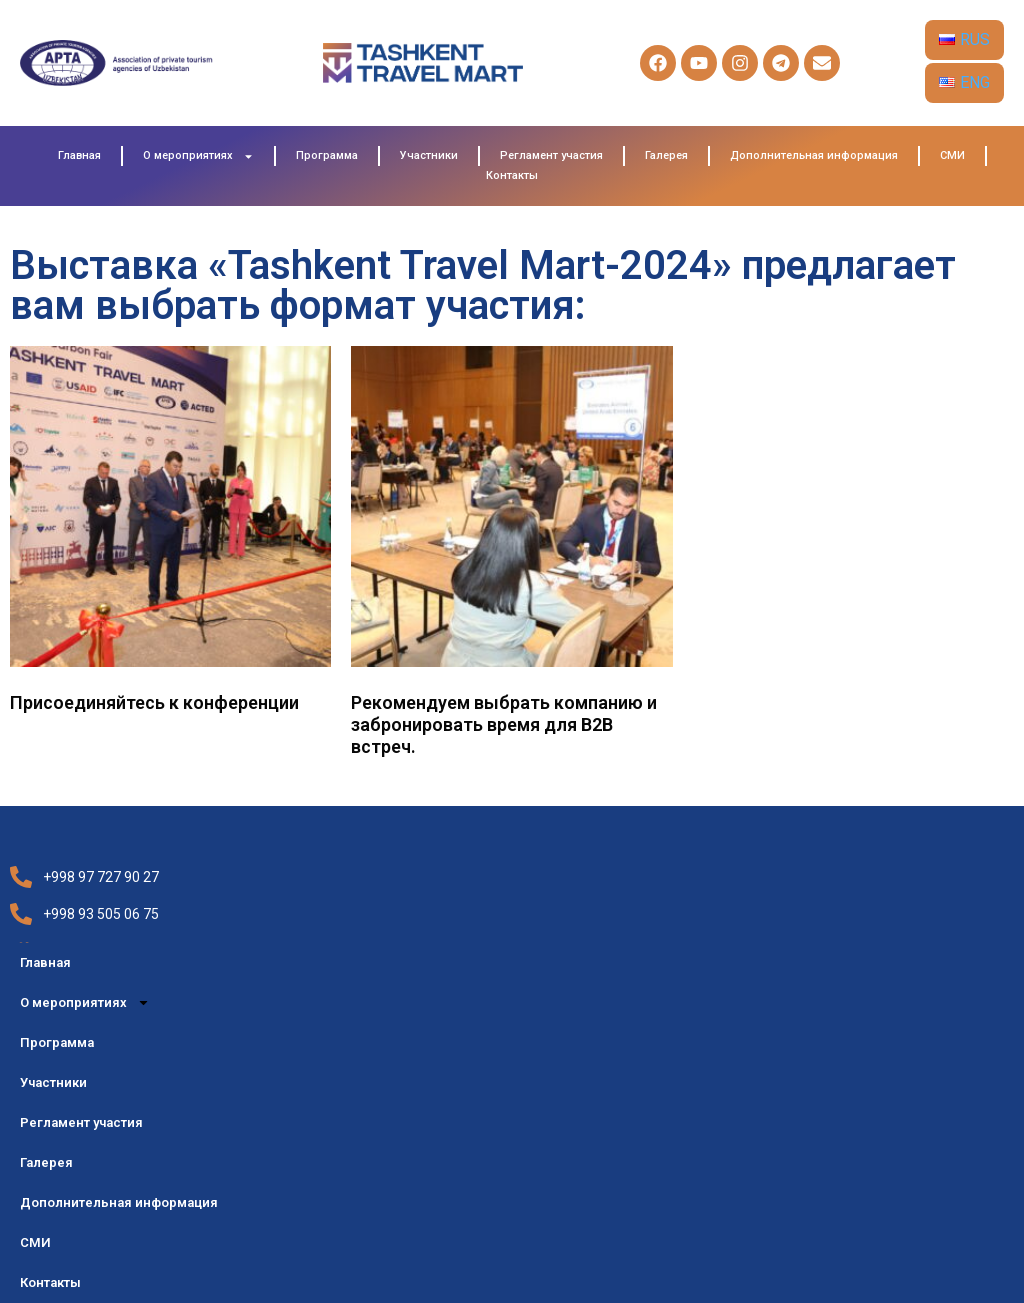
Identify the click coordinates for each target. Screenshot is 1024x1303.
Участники (429, 155)
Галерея (666, 155)
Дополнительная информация (814, 155)
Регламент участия (551, 155)
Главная (79, 155)
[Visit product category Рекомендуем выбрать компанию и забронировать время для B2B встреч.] (511, 556)
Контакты (512, 175)
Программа (327, 155)
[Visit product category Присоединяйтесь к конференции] (170, 534)
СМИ (952, 155)
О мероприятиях (198, 156)
